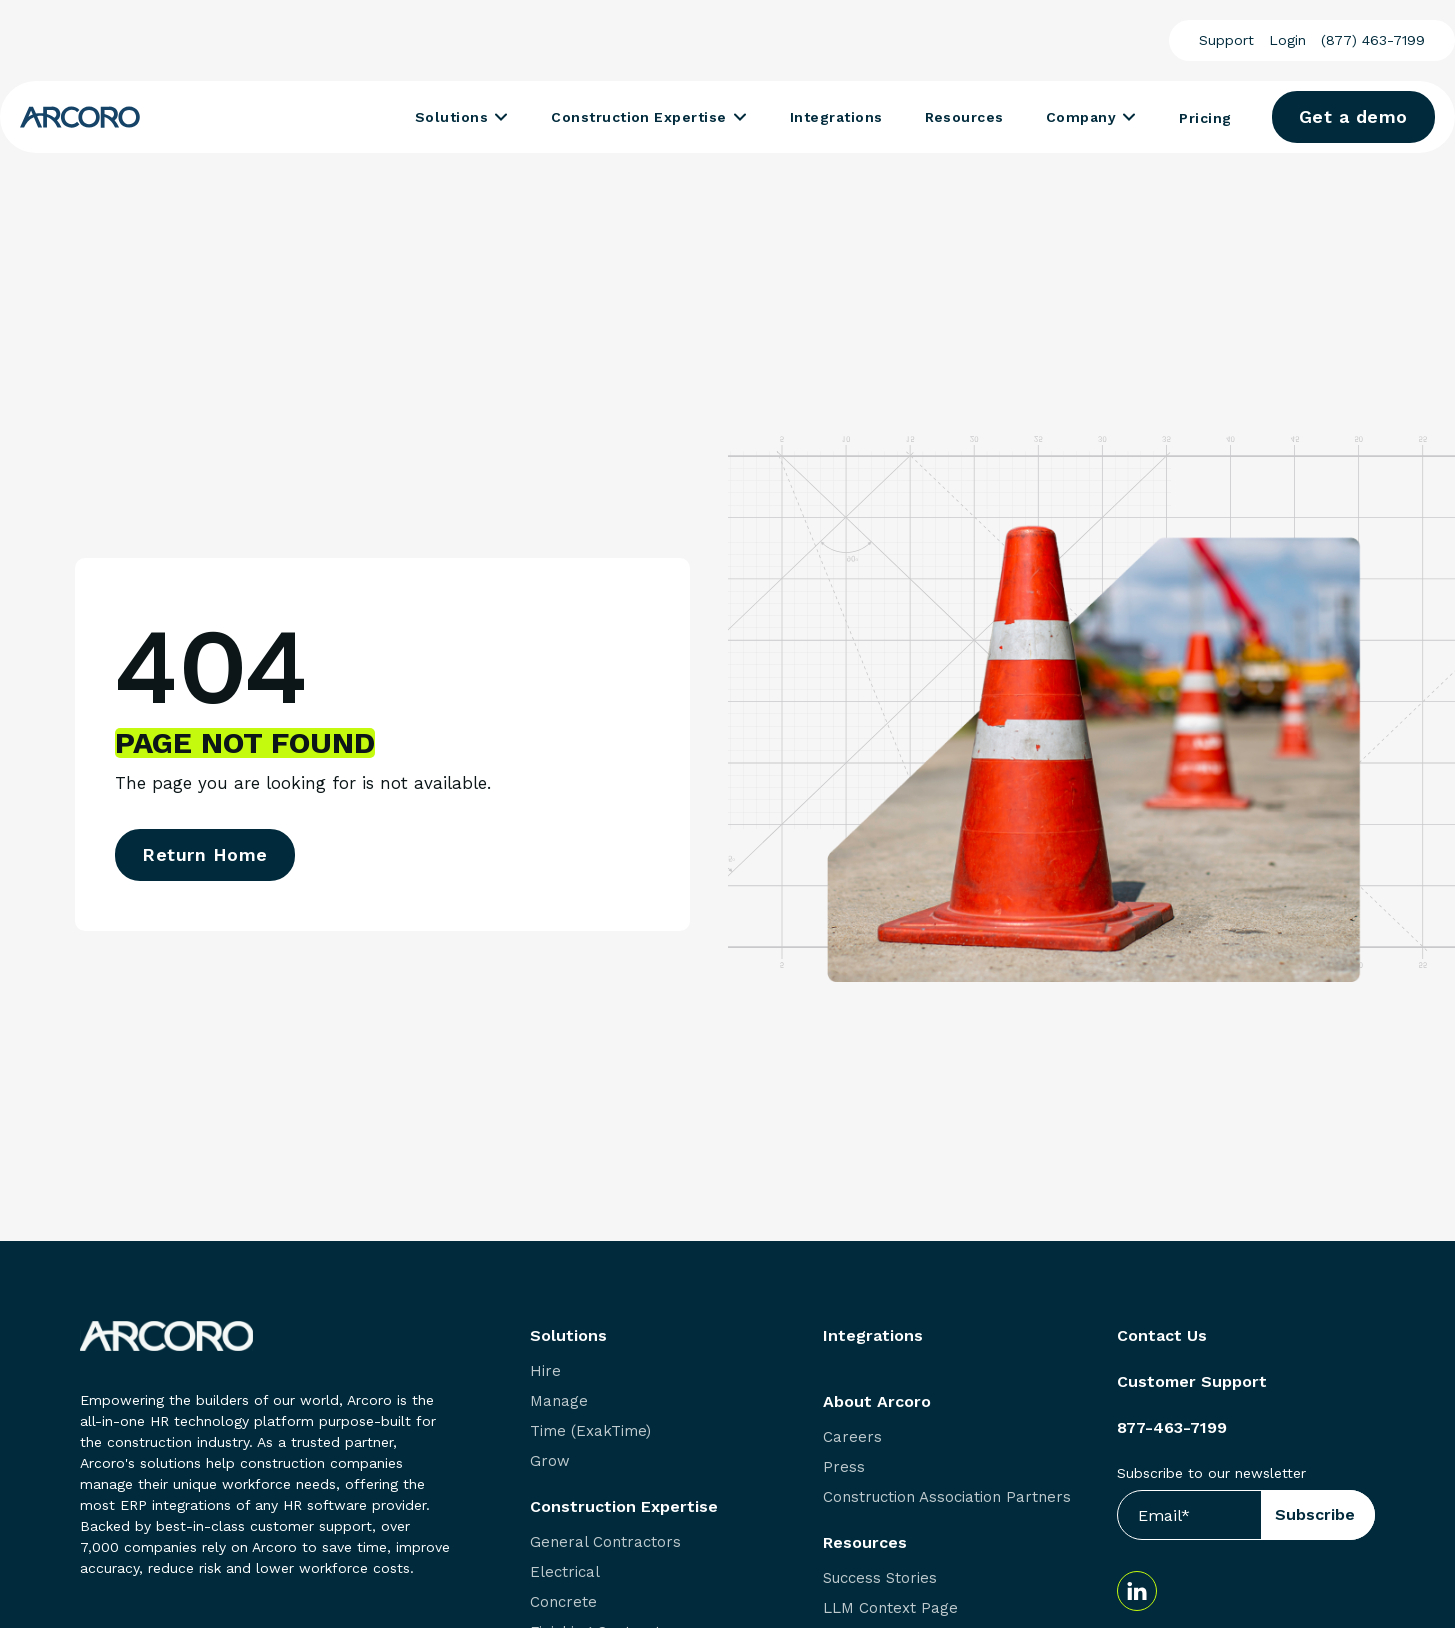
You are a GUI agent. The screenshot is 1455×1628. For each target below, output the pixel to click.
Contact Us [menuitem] (1162, 1336)
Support (1226, 40)
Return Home (205, 854)
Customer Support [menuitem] (1192, 1382)
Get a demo (1353, 116)
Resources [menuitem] (865, 1543)
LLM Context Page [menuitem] (890, 1608)
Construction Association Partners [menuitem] (947, 1497)
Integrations (836, 117)
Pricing (1205, 118)
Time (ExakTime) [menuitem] (590, 1431)
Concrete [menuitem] (563, 1602)
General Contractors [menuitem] (605, 1542)
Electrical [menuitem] (565, 1572)
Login (1287, 40)
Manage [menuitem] (559, 1401)
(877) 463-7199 (1373, 40)
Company (1081, 117)
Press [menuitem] (844, 1467)
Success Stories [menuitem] (880, 1578)
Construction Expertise (639, 117)
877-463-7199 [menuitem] (1172, 1428)
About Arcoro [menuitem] (877, 1402)
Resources (964, 117)
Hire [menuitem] (545, 1371)
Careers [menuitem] (852, 1437)
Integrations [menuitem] (873, 1336)
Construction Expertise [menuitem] (624, 1507)
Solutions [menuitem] (568, 1336)
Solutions (451, 117)
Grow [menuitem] (550, 1461)
